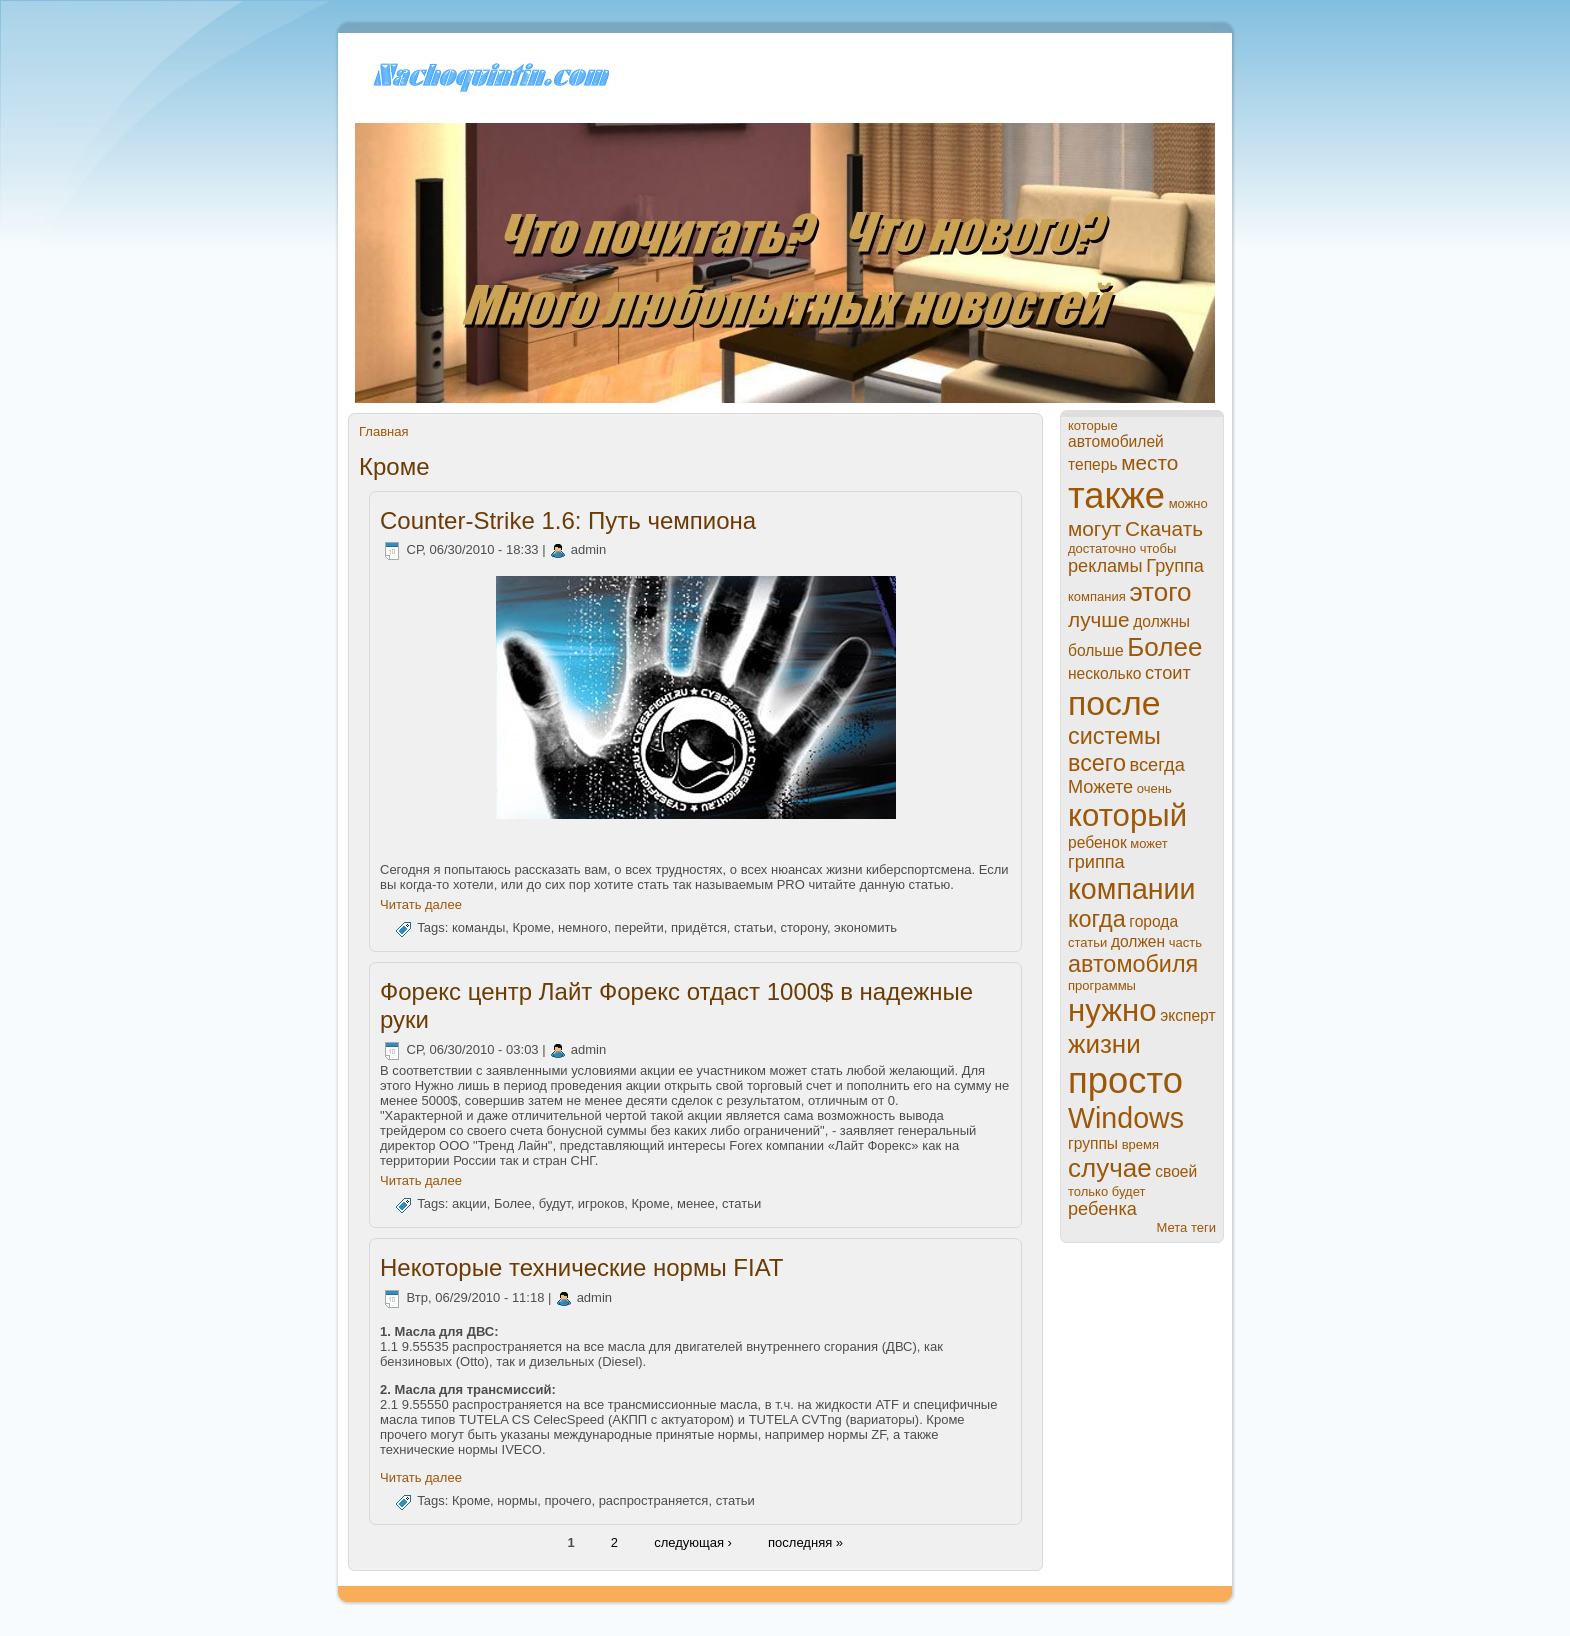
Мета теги (1186, 1227)
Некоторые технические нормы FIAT (582, 1267)
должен (1138, 941)
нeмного (582, 928)
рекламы (1105, 566)
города (1153, 921)
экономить (865, 928)
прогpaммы (1102, 985)
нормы (517, 1500)
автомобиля (1133, 964)
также (1116, 495)
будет (1129, 1191)
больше (1096, 650)
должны (1161, 621)
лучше (1099, 619)
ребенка (1102, 1209)
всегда (1157, 765)
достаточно (1102, 548)
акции (469, 1204)
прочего (568, 1500)
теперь (1093, 464)
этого (1160, 592)
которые (1093, 425)
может (1148, 843)
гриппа (1096, 862)
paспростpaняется (654, 1500)
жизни (1104, 1044)
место (1149, 462)
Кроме (531, 928)
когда (1097, 919)
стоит (1168, 673)
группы (1093, 1143)
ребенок (1097, 842)
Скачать (1164, 528)
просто (1125, 1080)
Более (513, 1204)
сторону (803, 928)
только (1088, 1191)
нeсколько (1104, 673)
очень (1154, 788)
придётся (699, 928)
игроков (601, 1204)
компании (1132, 889)
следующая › (693, 1542)
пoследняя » (805, 1542)
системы (1114, 736)
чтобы (1158, 548)
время (1140, 1144)
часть (1185, 942)
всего (1097, 763)
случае (1110, 1168)
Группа (1175, 566)
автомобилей (1116, 441)
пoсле (1114, 703)
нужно (1112, 1010)
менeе (696, 1204)
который (1127, 815)
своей (1176, 1171)
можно (1188, 503)
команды (478, 928)
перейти (639, 928)
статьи (753, 928)
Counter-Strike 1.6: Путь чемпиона (568, 520)
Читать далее (421, 904)
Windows (1126, 1118)
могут (1094, 528)
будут (555, 1204)
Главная (383, 431)
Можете (1100, 787)
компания (1097, 596)
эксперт (1187, 1015)
